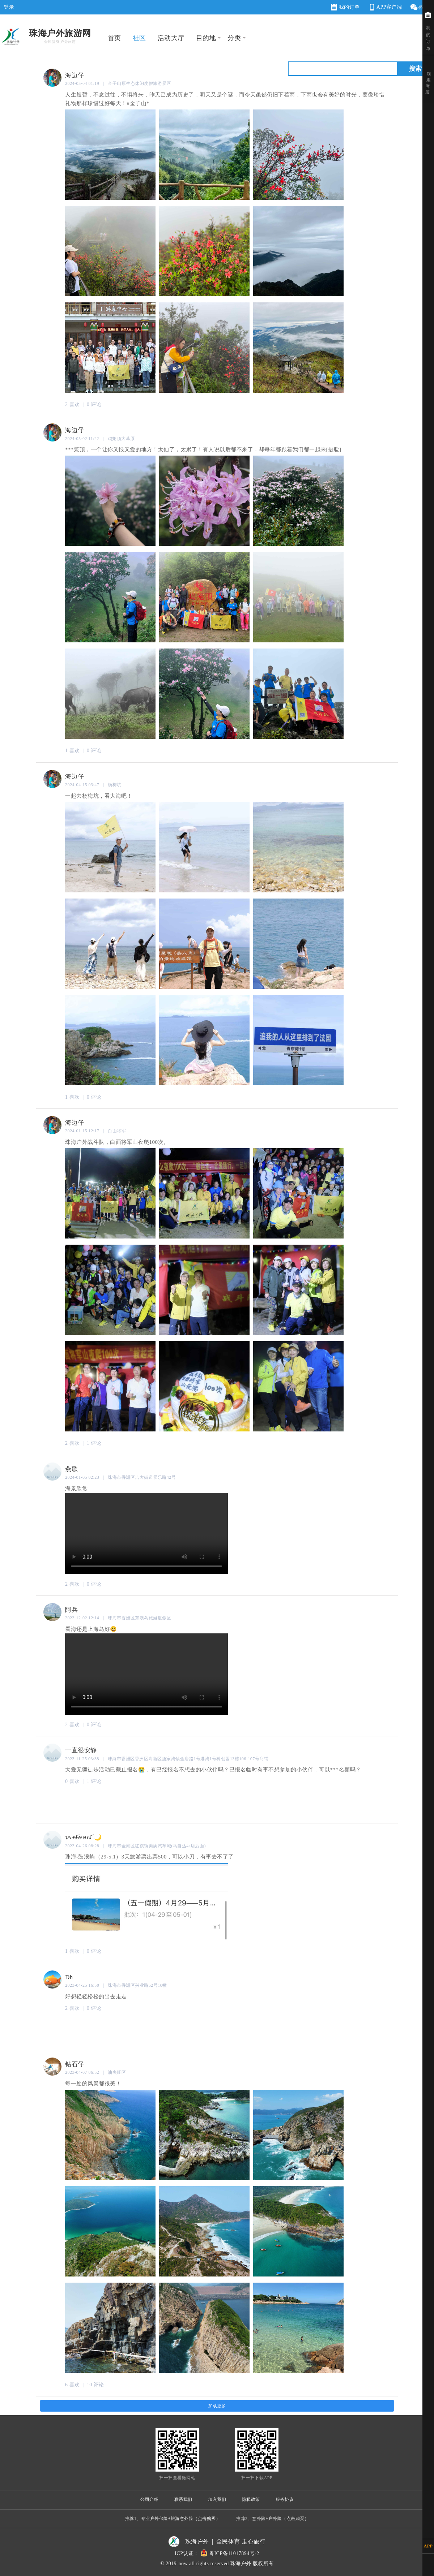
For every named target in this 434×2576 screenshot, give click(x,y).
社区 (139, 38)
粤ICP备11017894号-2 (234, 2553)
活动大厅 (171, 38)
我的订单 (345, 7)
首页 (114, 38)
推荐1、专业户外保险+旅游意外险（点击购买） (173, 2518)
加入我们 (217, 2499)
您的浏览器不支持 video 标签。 (146, 1533)
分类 (234, 38)
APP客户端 (384, 7)
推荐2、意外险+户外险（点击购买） (272, 2518)
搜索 (415, 68)
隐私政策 (251, 2499)
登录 (9, 7)
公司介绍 (149, 2499)
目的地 (206, 38)
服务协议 (285, 2499)
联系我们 (183, 2499)
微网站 (421, 7)
